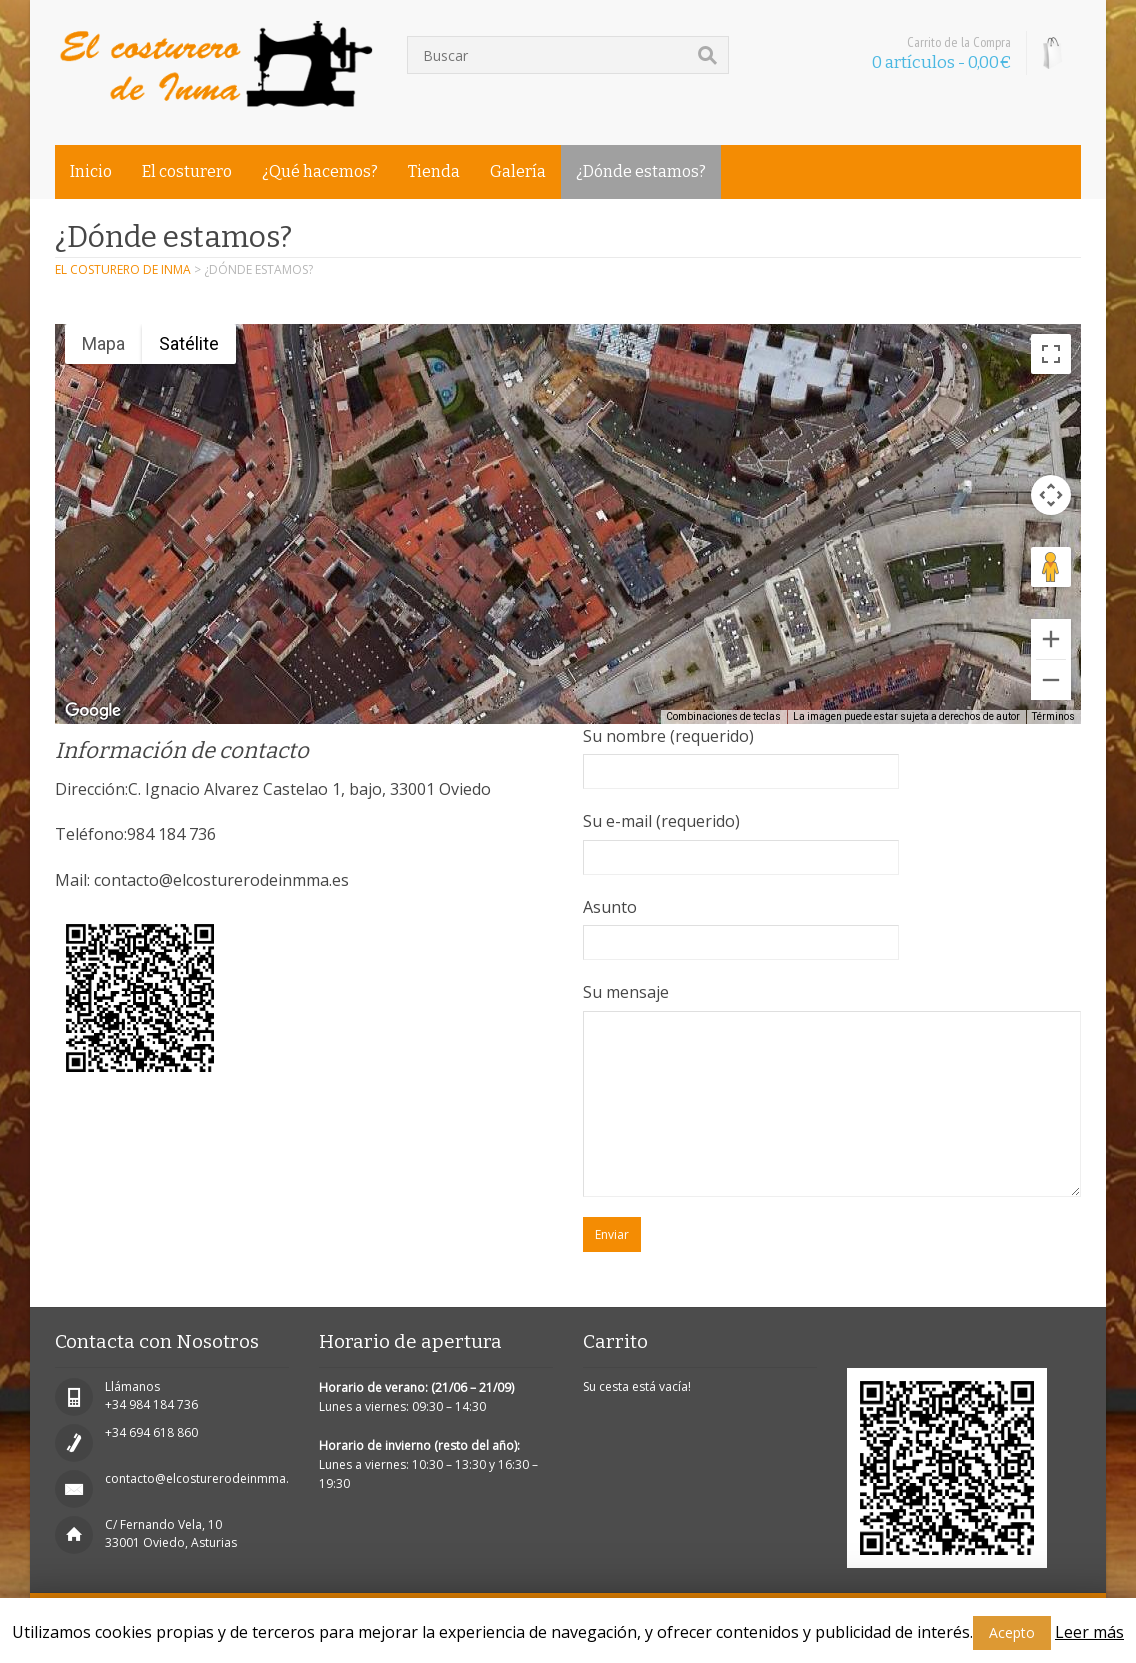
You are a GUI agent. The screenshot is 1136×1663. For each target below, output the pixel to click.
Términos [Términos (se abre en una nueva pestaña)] (1053, 716)
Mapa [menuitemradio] (103, 343)
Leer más (1089, 1632)
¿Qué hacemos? (320, 171)
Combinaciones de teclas (723, 716)
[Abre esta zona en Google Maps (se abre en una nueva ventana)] (93, 711)
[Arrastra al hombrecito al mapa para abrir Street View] (1051, 567)
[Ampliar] (1051, 639)
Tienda (434, 171)
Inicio (91, 171)
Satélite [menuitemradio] (189, 343)
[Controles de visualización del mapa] (1051, 495)
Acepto (1012, 1632)
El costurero (187, 171)
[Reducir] (1051, 680)
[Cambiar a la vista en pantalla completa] (1051, 354)
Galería (518, 171)
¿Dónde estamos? (641, 171)
